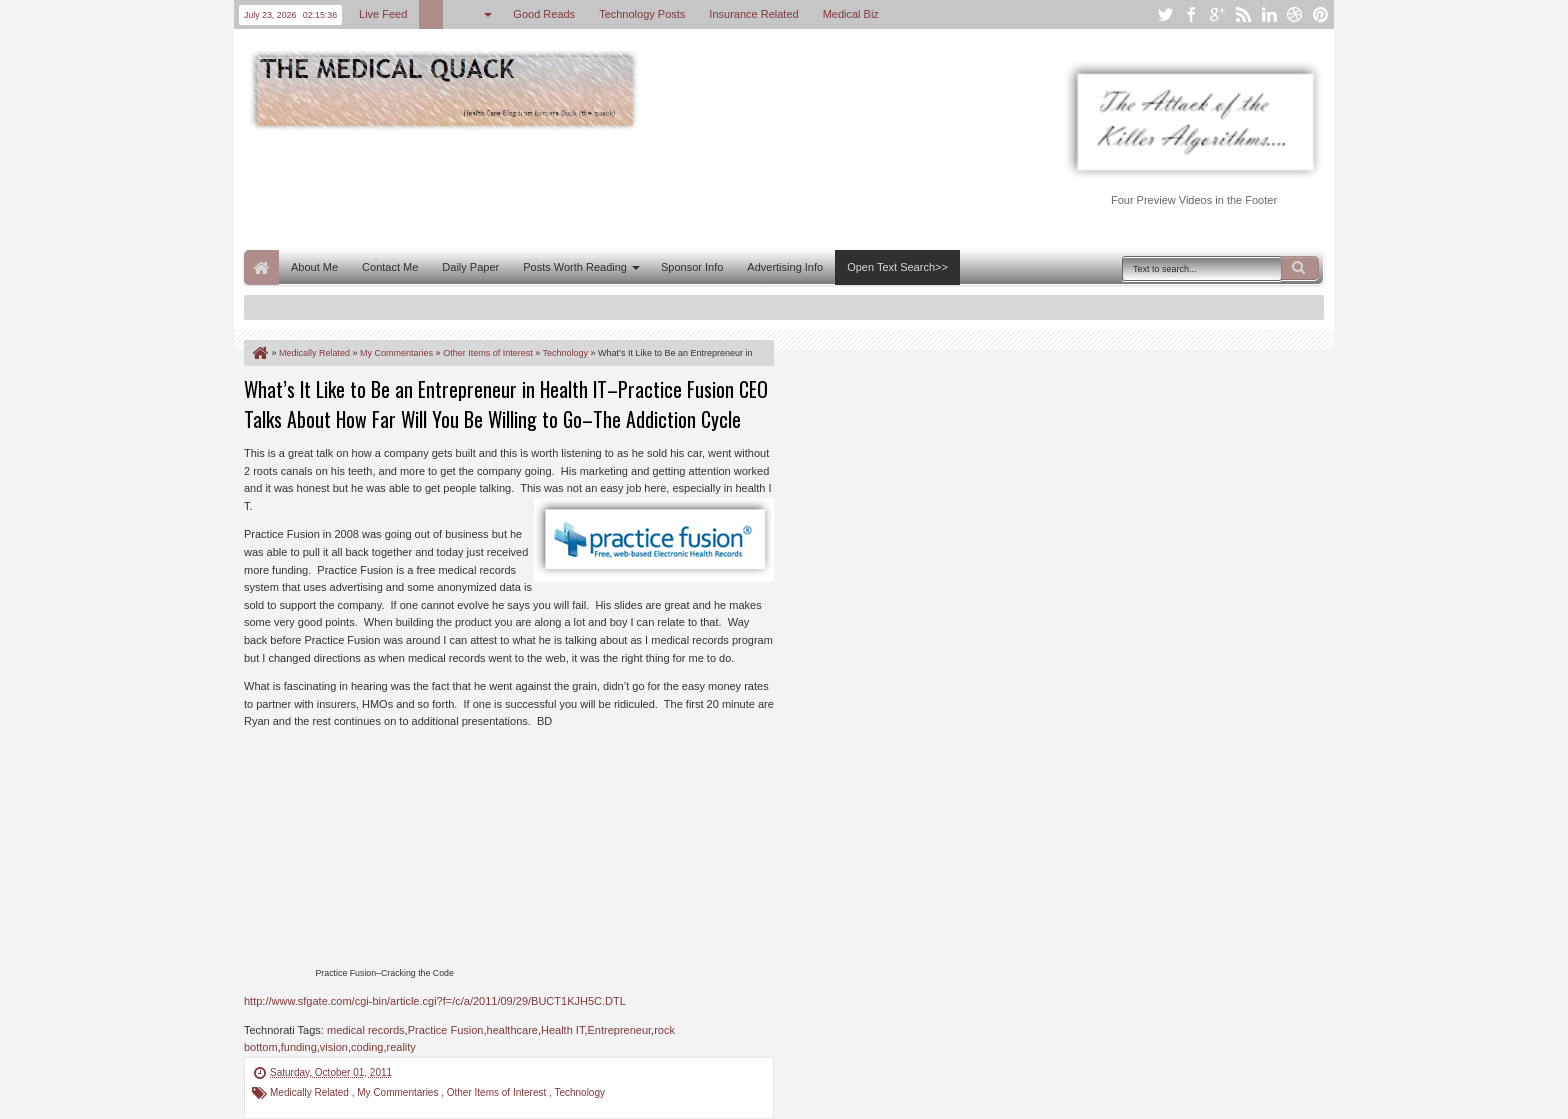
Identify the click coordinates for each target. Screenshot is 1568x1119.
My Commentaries (399, 1092)
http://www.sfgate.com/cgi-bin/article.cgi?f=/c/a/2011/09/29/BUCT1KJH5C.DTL (435, 1001)
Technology (579, 1092)
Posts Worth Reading (575, 267)
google (1217, 14)
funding (299, 1047)
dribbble (1295, 14)
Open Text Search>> (897, 267)
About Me (314, 267)
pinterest (1321, 14)
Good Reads (544, 14)
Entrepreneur (619, 1030)
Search (1300, 268)
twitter (1165, 14)
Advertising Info (785, 267)
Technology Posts (642, 14)
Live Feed (383, 14)
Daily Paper (470, 267)
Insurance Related (753, 14)
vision (334, 1047)
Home (261, 267)
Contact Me (390, 267)
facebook (1191, 14)
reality (401, 1047)
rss (1243, 14)
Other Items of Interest (498, 1092)
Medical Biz (851, 14)
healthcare (512, 1030)
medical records (366, 1030)
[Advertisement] (608, 188)
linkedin (1269, 14)
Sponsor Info (692, 267)
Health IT (562, 1030)
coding (367, 1047)
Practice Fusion (446, 1030)
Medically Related (311, 1092)
